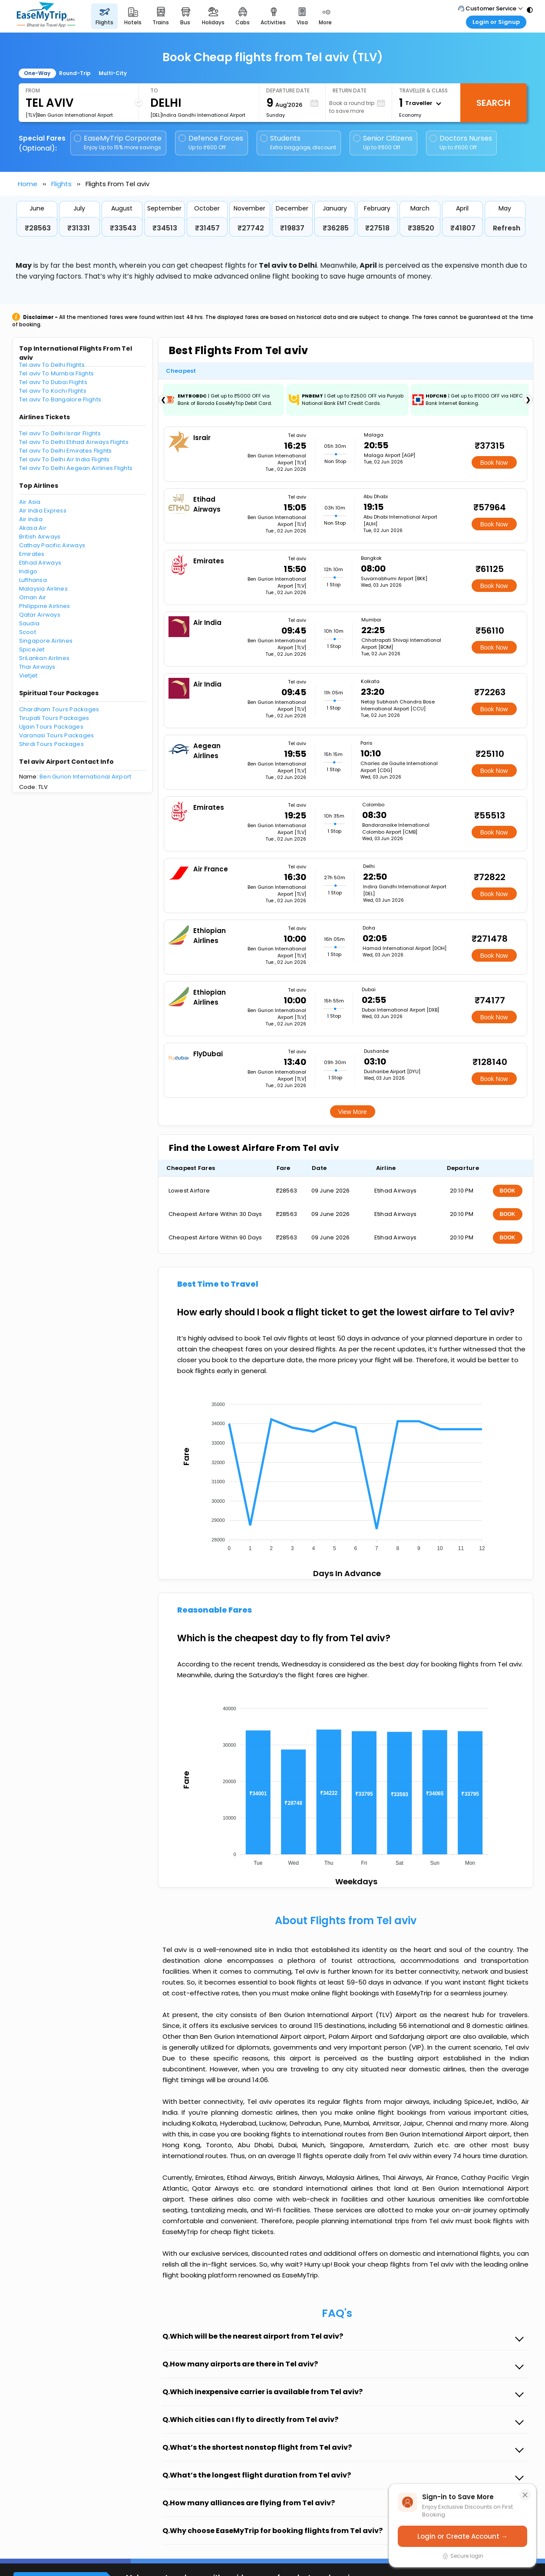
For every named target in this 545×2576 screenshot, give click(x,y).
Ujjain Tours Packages (51, 727)
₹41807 (463, 228)
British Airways (40, 536)
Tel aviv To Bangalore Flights (60, 399)
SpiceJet (32, 649)
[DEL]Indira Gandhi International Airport (197, 115)
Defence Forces (210, 142)
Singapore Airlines (46, 641)
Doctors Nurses (460, 142)
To (154, 90)
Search (493, 103)
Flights (61, 183)
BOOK (507, 1191)
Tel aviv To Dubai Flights (53, 382)
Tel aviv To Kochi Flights (53, 391)
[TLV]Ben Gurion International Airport (69, 115)
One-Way (37, 73)
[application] (345, 1473)
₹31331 (78, 228)
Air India (31, 519)
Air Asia (30, 502)
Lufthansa (33, 580)
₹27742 (251, 228)
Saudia (29, 623)
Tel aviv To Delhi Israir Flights (60, 433)
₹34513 (164, 228)
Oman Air (32, 597)
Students (298, 142)
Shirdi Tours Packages (51, 744)
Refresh (506, 228)
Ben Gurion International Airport (85, 776)
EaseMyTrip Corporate (118, 142)
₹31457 (207, 228)
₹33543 (123, 228)
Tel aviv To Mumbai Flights (56, 373)
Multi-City (113, 73)
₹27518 (377, 228)
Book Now (494, 462)
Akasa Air (32, 528)
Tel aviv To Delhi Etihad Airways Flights (74, 442)
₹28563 (38, 228)
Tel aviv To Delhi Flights (52, 365)
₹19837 (292, 228)
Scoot (27, 632)
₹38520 (421, 228)
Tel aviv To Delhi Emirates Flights (65, 451)
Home (27, 183)
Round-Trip (75, 73)
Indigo (28, 571)
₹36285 (336, 228)
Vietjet (28, 675)
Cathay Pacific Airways (52, 545)
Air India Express (42, 510)
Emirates (32, 554)
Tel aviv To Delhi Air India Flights (64, 459)
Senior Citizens (383, 142)
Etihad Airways (40, 563)
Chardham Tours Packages (59, 709)
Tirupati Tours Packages (54, 718)
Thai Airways (37, 667)
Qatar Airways (39, 615)
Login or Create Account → (462, 2536)
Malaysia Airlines (43, 589)
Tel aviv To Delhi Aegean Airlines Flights (76, 468)
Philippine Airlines (44, 606)
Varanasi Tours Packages (56, 735)
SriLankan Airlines (44, 658)
